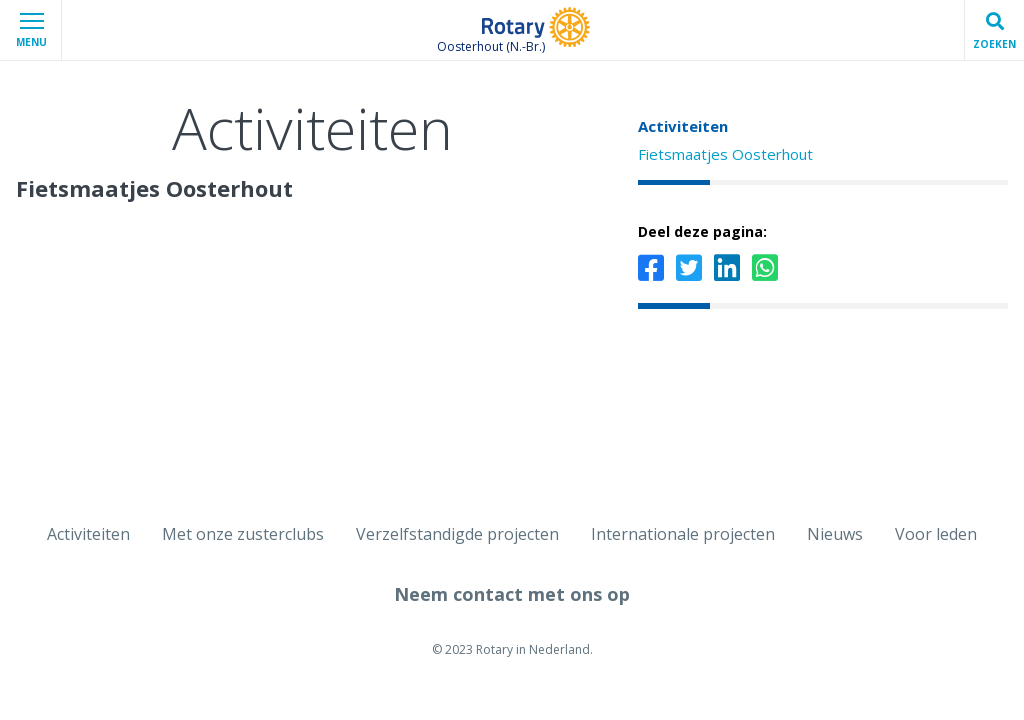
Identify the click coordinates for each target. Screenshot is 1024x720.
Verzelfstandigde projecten (457, 534)
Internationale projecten (683, 534)
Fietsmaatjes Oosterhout (725, 154)
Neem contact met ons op (512, 594)
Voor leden (936, 534)
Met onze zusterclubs (243, 534)
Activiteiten (683, 126)
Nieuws (835, 534)
